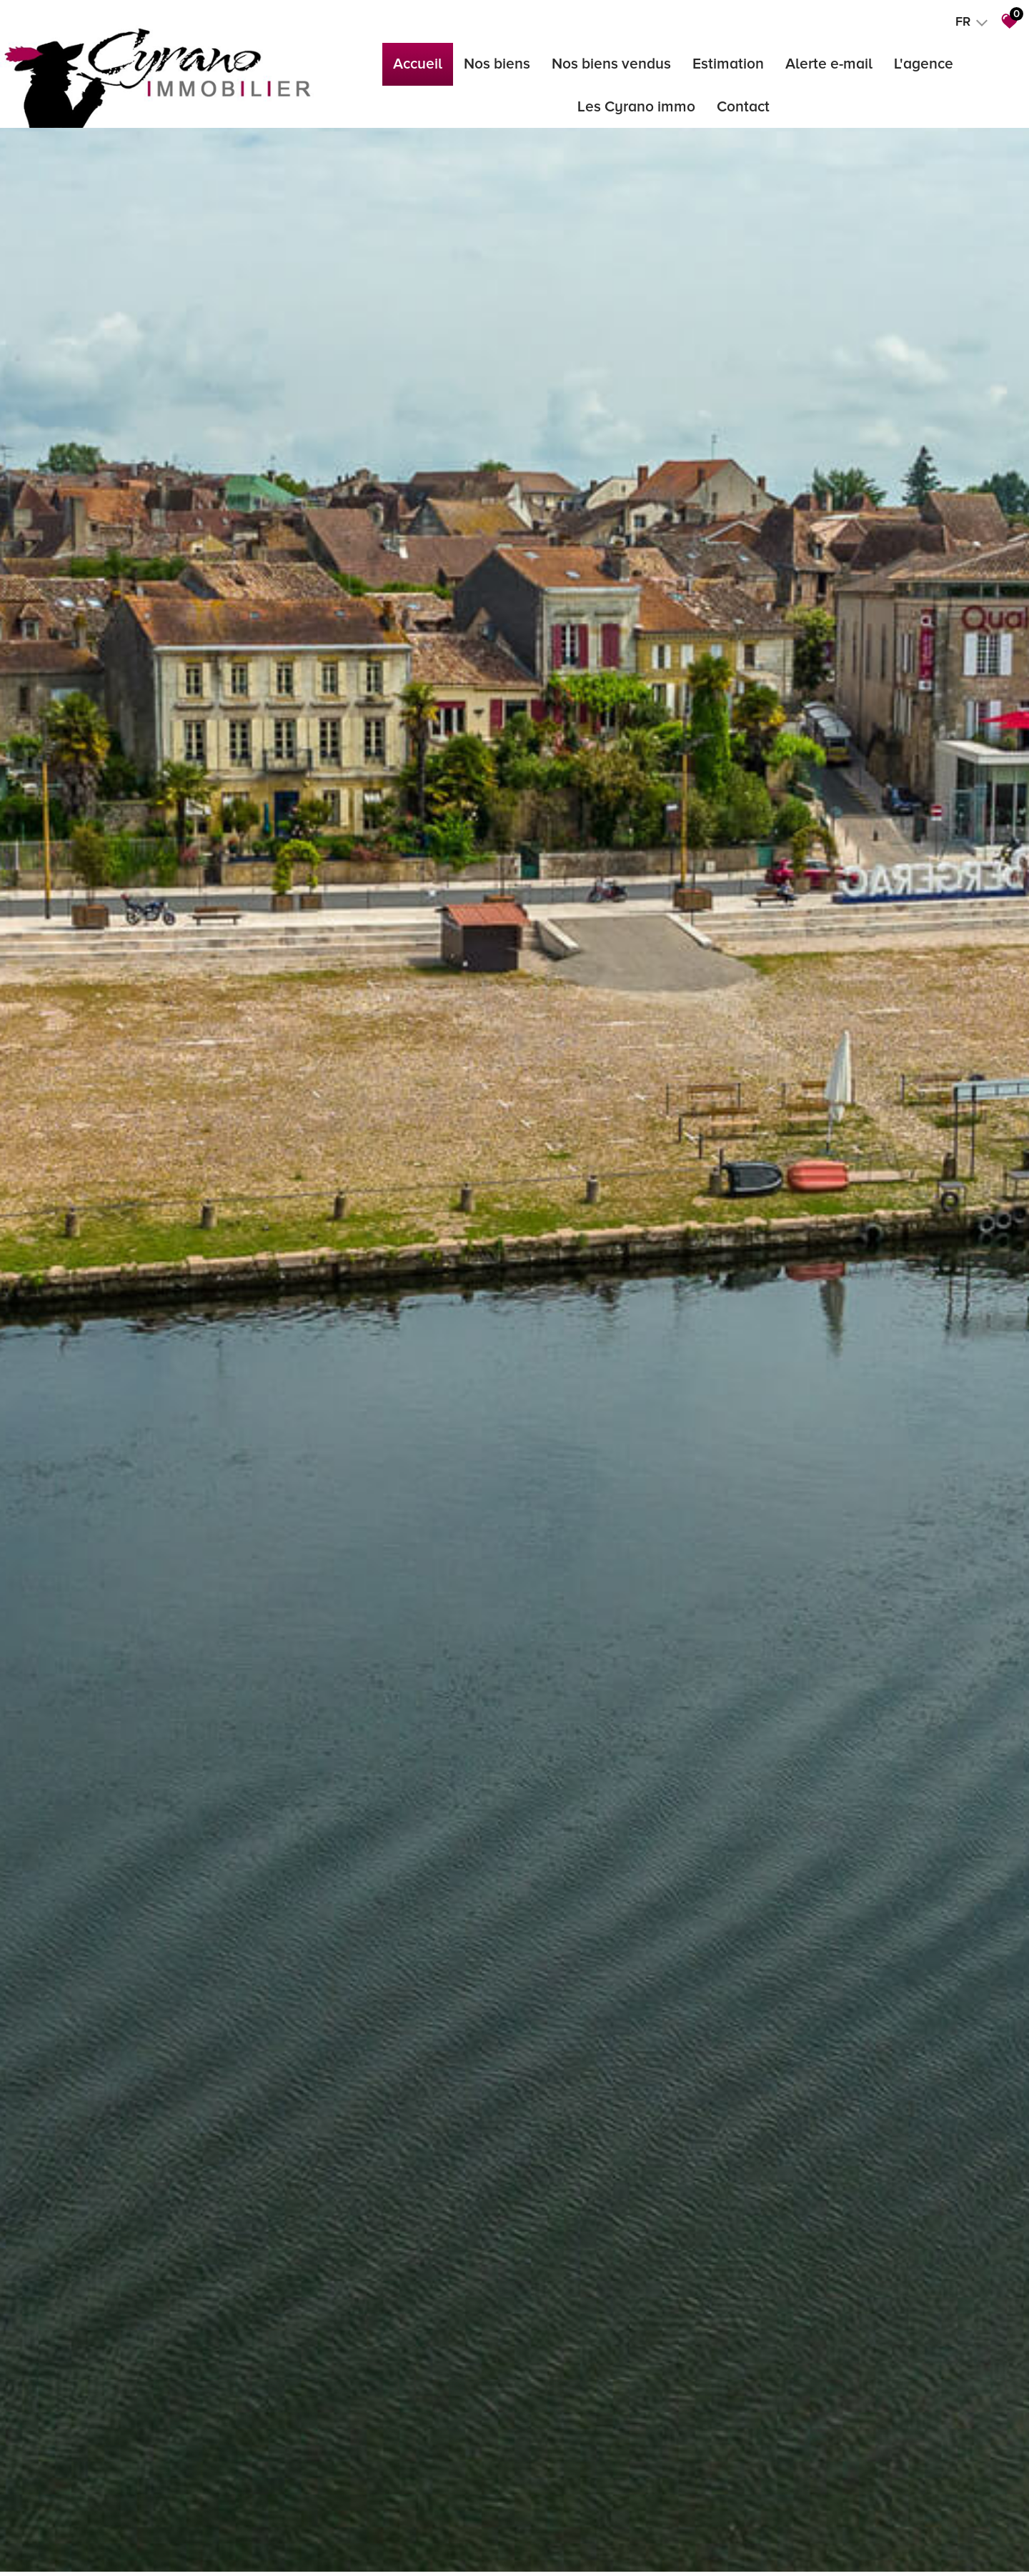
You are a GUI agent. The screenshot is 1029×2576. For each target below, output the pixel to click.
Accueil (417, 64)
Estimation (728, 64)
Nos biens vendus (611, 64)
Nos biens (497, 64)
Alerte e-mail (829, 64)
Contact (743, 107)
